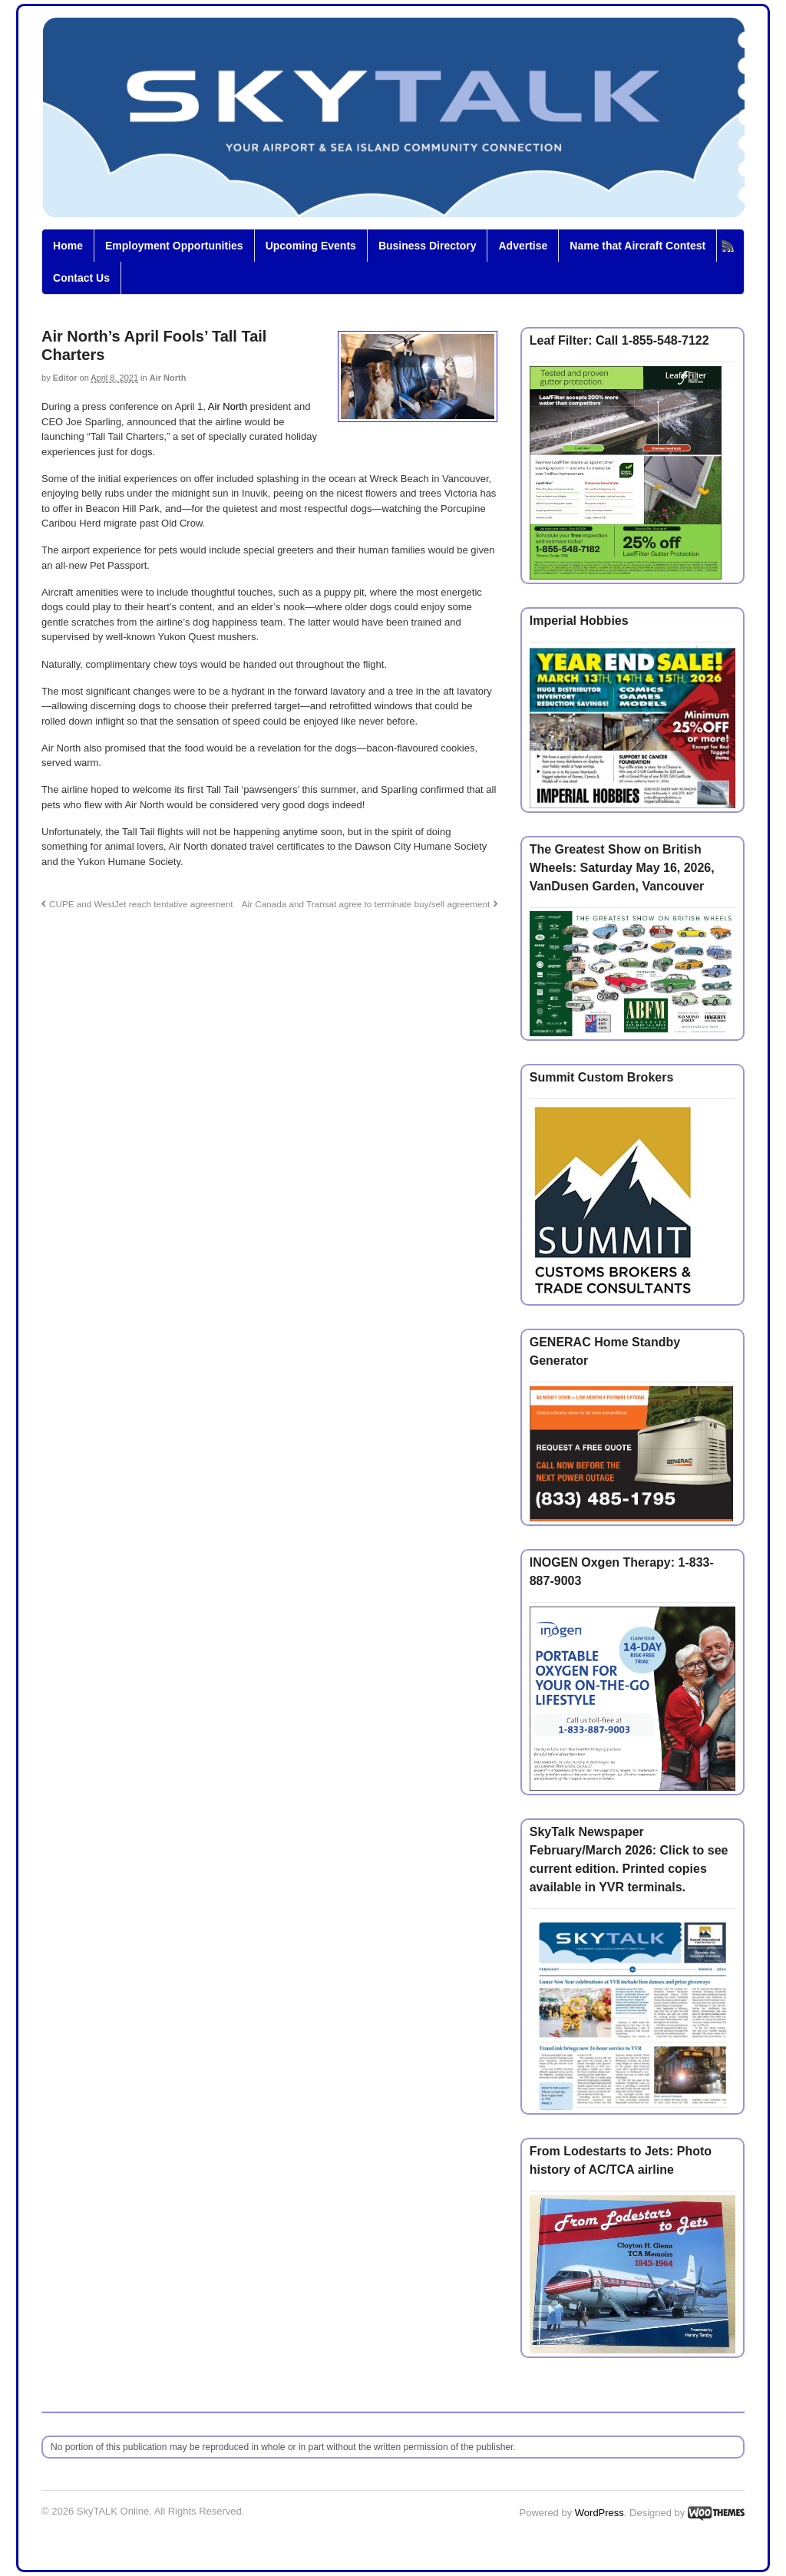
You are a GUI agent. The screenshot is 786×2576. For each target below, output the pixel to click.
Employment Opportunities (174, 245)
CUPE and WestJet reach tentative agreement (141, 904)
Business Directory (427, 245)
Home (68, 245)
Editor (65, 377)
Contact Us (81, 278)
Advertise (522, 245)
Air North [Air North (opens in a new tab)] (227, 406)
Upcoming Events (311, 245)
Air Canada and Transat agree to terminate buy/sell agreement (366, 904)
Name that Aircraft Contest (637, 245)
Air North (168, 377)
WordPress (599, 2512)
